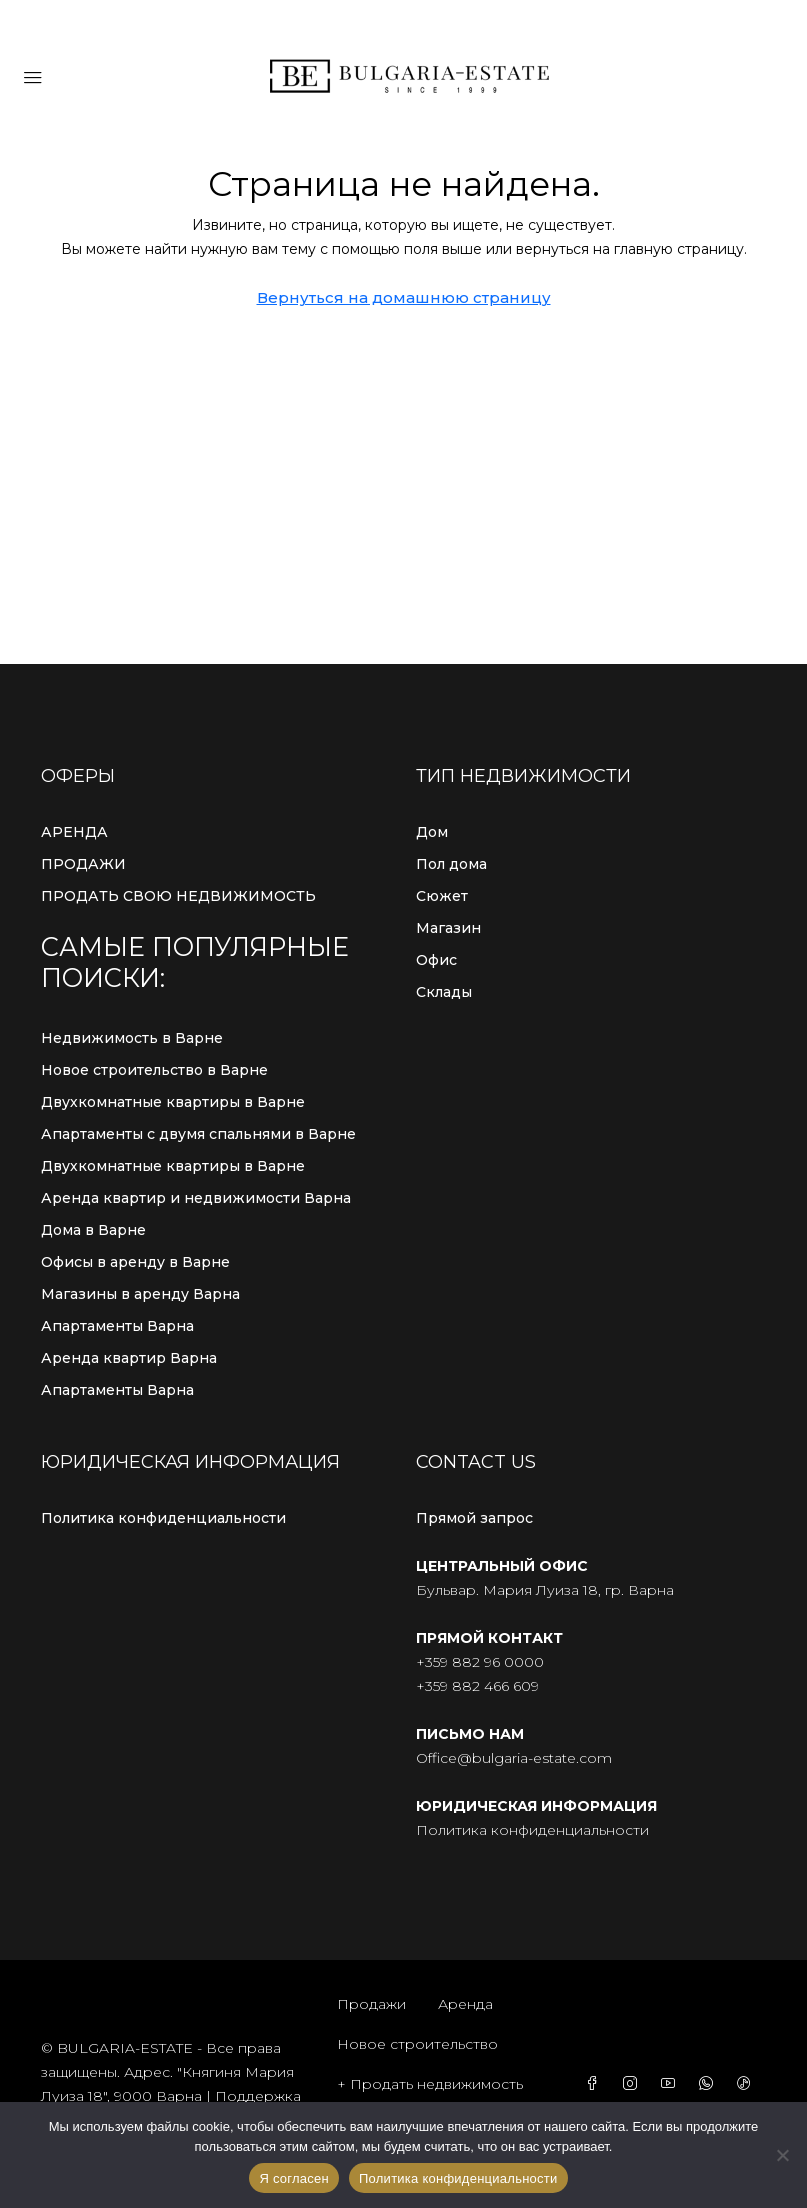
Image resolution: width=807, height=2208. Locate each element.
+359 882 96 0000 (480, 1662)
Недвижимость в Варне (132, 1038)
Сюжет (442, 896)
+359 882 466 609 (477, 1686)
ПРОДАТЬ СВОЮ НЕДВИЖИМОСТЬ (178, 896)
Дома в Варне (93, 1230)
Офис (436, 960)
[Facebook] (596, 2084)
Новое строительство (417, 2044)
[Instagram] (634, 2084)
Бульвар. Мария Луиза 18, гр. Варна (545, 1590)
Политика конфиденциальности (163, 1518)
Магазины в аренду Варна (140, 1294)
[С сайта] (782, 2155)
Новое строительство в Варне (154, 1070)
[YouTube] (672, 2084)
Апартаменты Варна (117, 1326)
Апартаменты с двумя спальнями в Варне (198, 1134)
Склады (444, 992)
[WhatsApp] (710, 2084)
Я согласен (294, 2178)
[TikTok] (748, 2084)
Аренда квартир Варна (129, 1358)
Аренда (465, 2004)
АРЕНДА (74, 832)
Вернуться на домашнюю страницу (404, 297)
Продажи (371, 2004)
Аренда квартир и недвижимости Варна (196, 1198)
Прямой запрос (474, 1518)
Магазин (448, 928)
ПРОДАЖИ (83, 864)
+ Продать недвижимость (430, 2084)
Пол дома (451, 864)
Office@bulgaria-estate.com (514, 1758)
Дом (432, 832)
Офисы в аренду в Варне (135, 1262)
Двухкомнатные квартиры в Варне (173, 1102)
